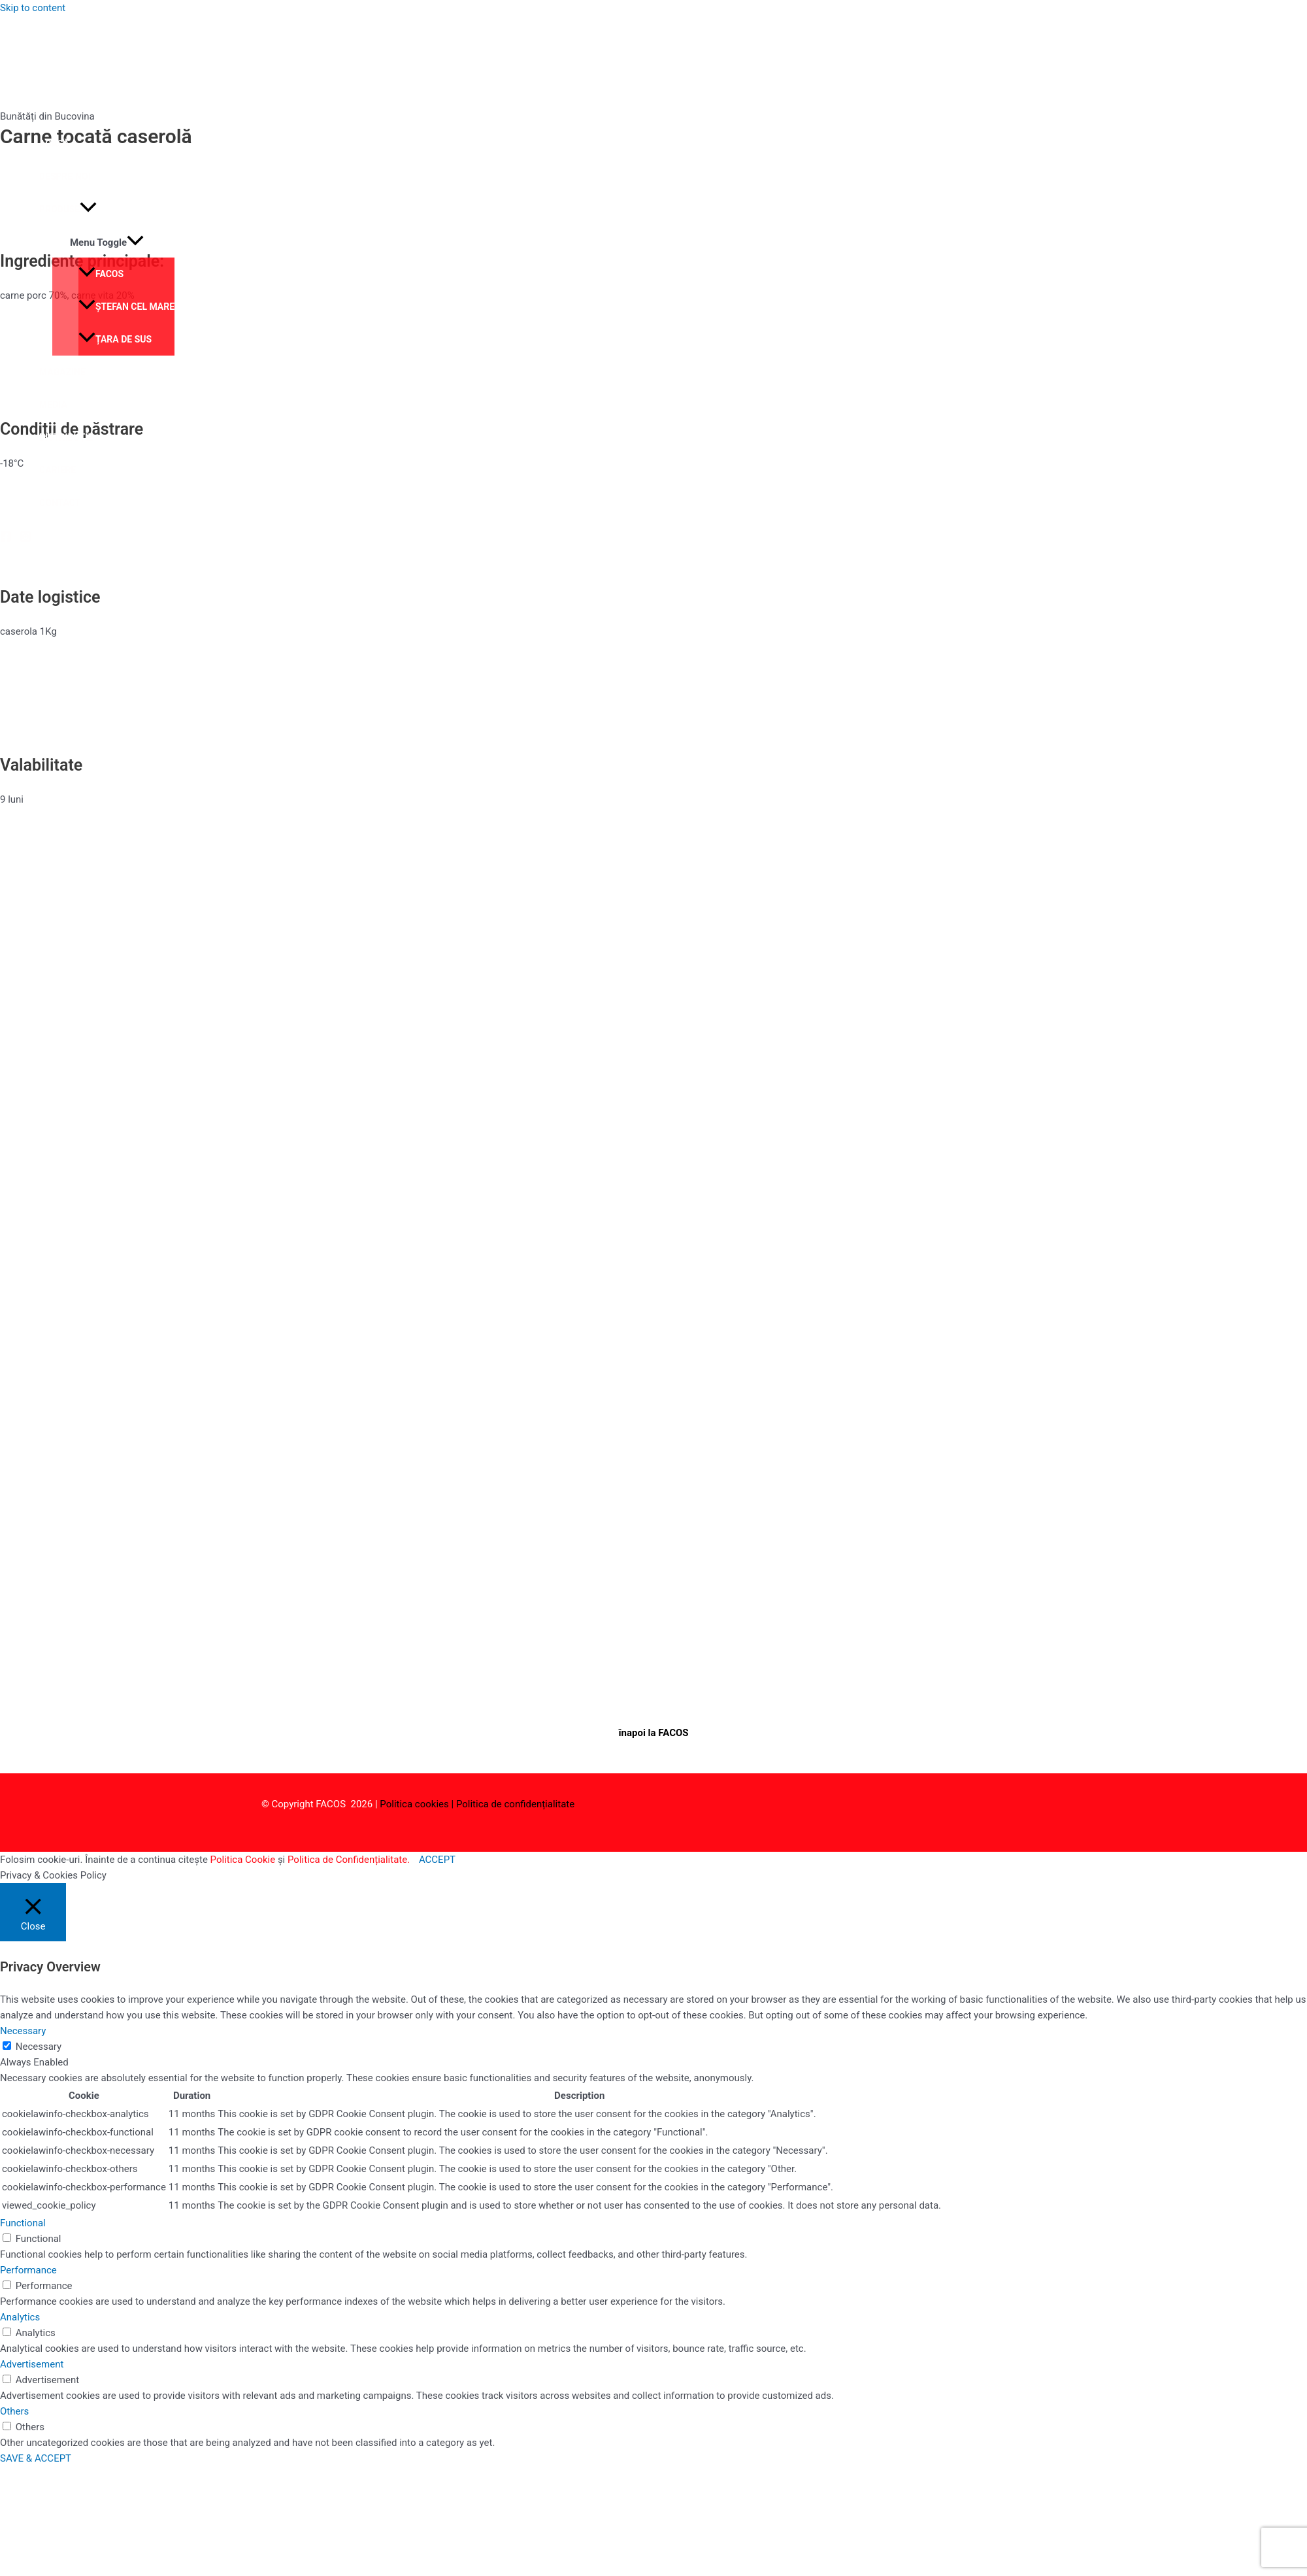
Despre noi (65, 176)
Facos (101, 274)
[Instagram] (25, 539)
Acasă (54, 144)
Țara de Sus (115, 339)
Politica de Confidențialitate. (349, 1859)
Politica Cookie (243, 1859)
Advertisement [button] (31, 2364)
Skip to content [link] (32, 8)
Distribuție (66, 437)
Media (53, 404)
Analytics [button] (20, 2317)
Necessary (38, 2046)
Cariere (57, 470)
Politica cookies (414, 1804)
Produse (68, 209)
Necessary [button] (23, 2031)
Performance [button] (28, 2270)
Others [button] (14, 2411)
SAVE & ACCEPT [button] (35, 2458)
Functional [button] (23, 2223)
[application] (88, 209)
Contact (59, 502)
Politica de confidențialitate (515, 1804)
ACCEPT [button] (437, 1859)
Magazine (62, 372)
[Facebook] (6, 539)
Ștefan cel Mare (126, 306)
